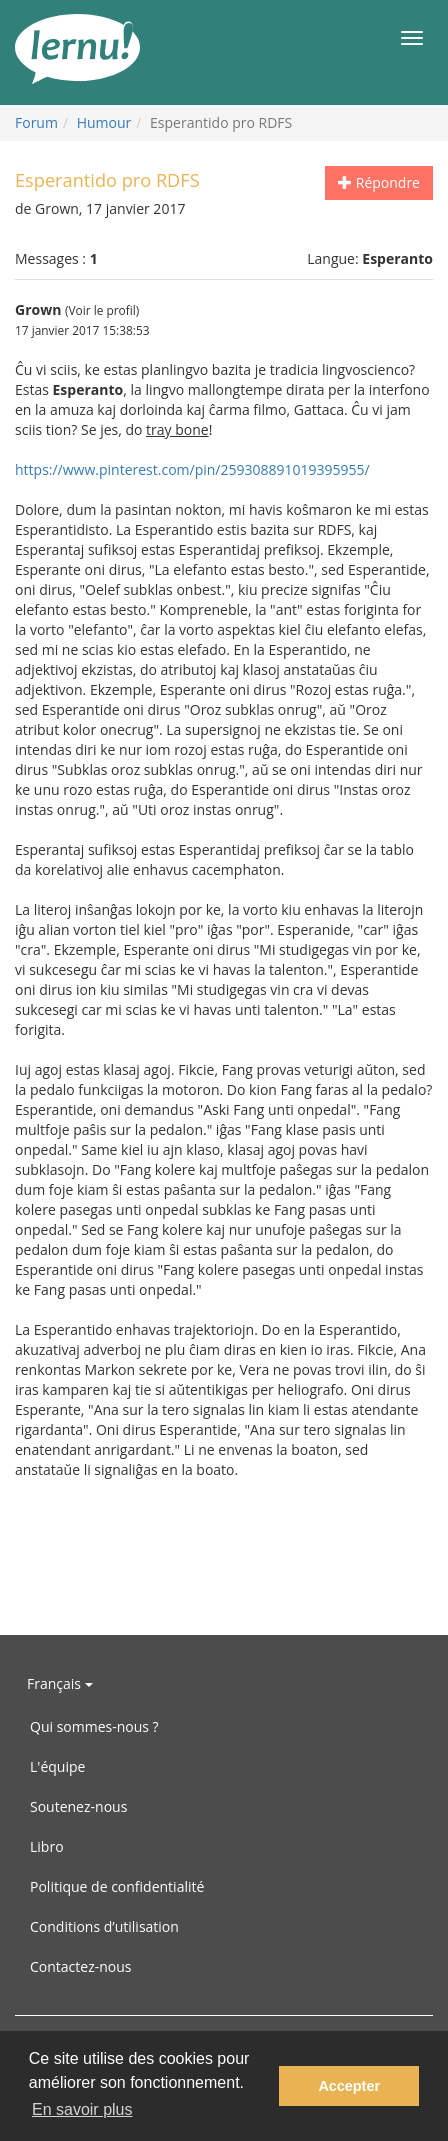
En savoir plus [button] (82, 2109)
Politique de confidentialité (117, 1886)
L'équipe (57, 1766)
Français (60, 1683)
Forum (36, 122)
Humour (104, 122)
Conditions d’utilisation (104, 1926)
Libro (47, 1846)
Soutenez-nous (78, 1806)
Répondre (379, 182)
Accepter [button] (349, 2086)
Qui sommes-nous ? (94, 1726)
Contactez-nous (81, 1966)
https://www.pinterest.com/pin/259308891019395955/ (192, 469)
